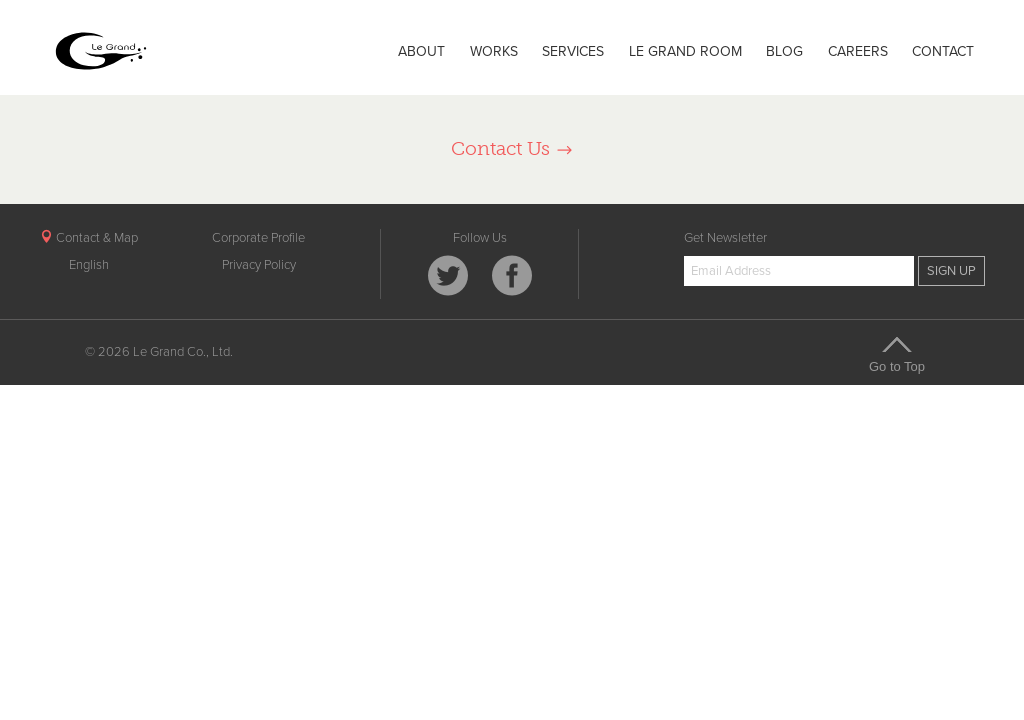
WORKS (494, 51)
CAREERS (858, 51)
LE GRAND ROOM (685, 51)
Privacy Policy (259, 265)
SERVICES (573, 51)
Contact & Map (89, 238)
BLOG (784, 51)
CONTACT (943, 51)
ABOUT (421, 51)
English (89, 265)
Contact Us (512, 148)
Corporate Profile (258, 238)
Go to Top (897, 354)
